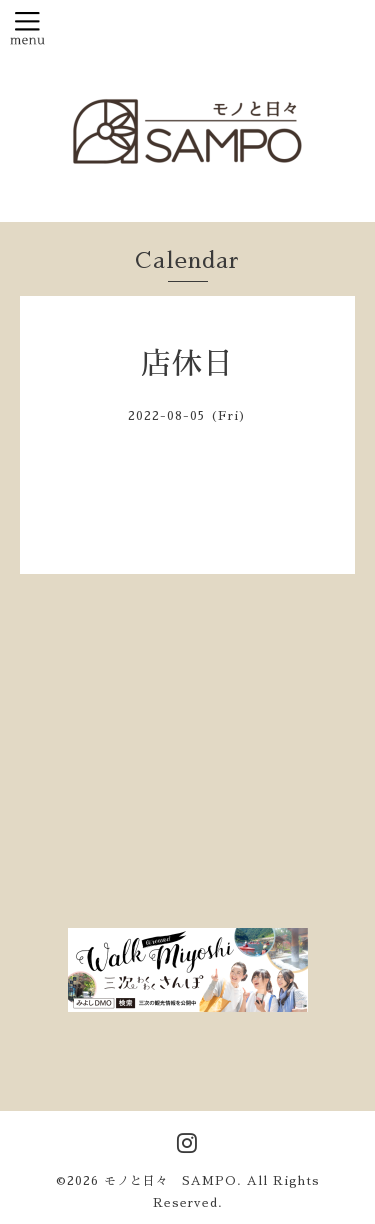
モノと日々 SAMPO (170, 1181)
